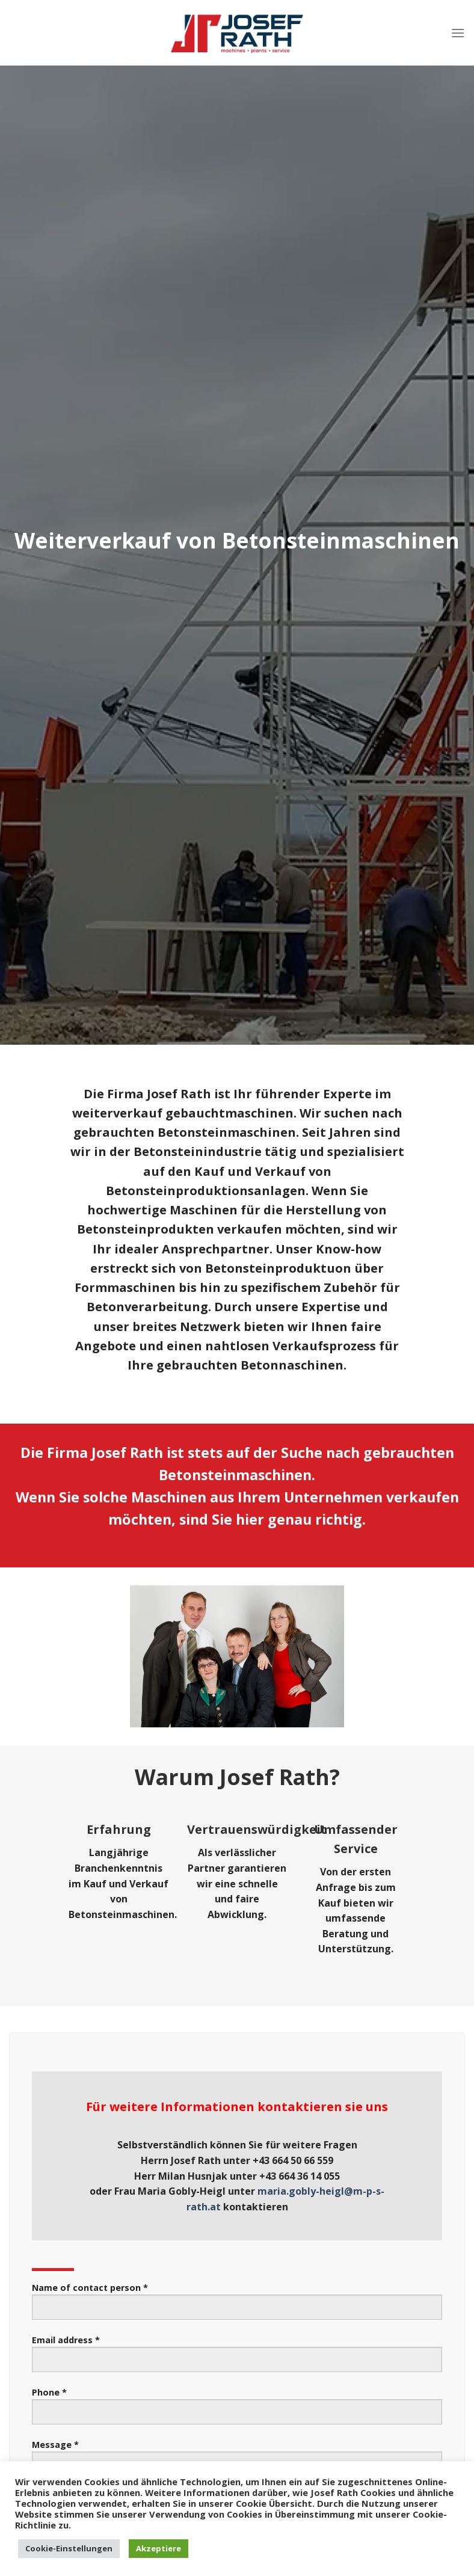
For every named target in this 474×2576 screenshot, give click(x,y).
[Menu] (458, 33)
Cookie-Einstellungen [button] (68, 2548)
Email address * (237, 2358)
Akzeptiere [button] (158, 2548)
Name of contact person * (237, 2305)
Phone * (237, 2410)
